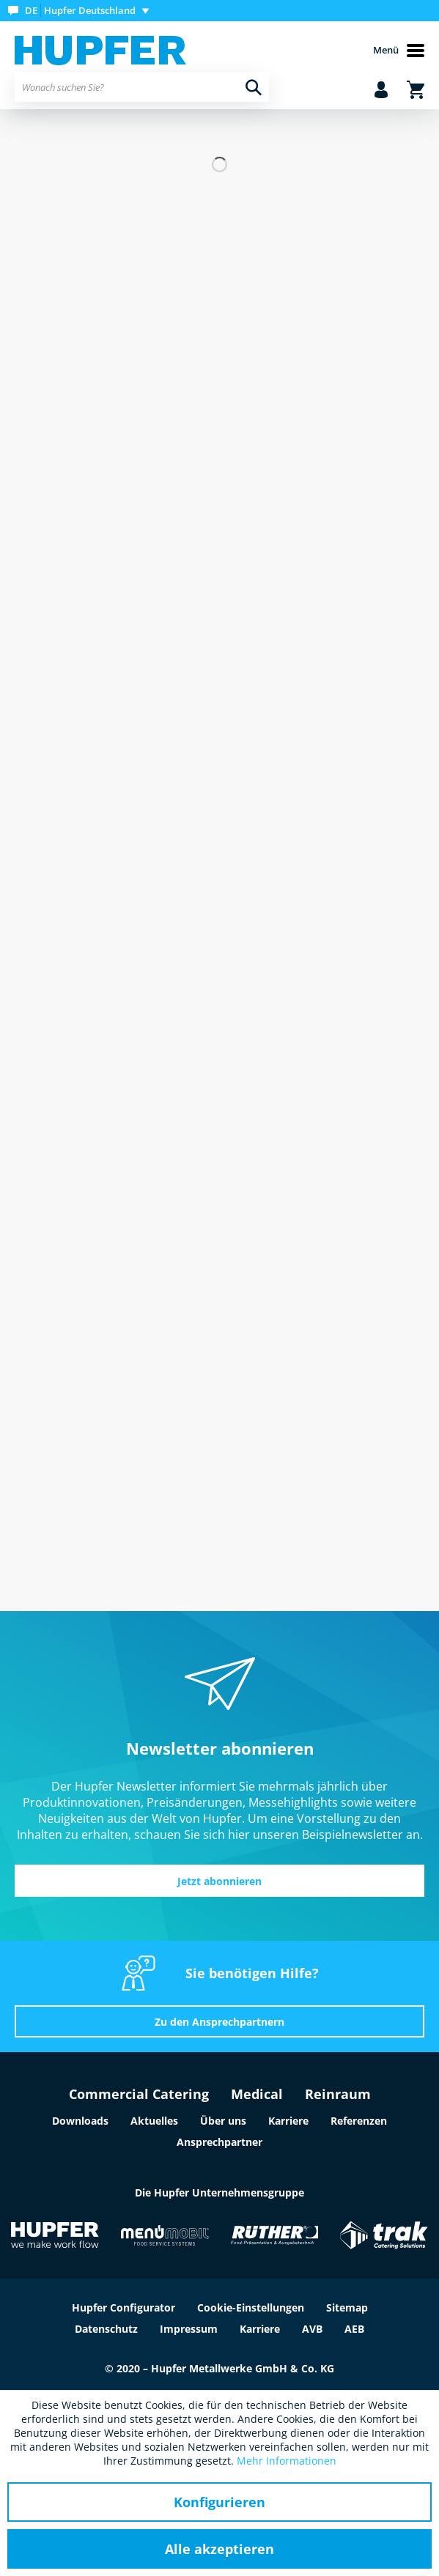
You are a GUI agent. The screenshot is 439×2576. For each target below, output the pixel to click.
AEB (354, 2329)
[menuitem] (81, 10)
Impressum (189, 2329)
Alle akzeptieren (219, 2549)
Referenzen (359, 2121)
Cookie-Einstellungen (250, 2307)
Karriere (288, 2121)
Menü (398, 50)
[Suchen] (253, 87)
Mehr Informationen (286, 2461)
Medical (257, 2094)
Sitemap (347, 2307)
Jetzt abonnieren (219, 1881)
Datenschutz (106, 2329)
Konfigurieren (219, 2502)
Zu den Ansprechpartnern (219, 2022)
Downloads (80, 2121)
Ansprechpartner (219, 2142)
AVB (312, 2329)
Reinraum (338, 2094)
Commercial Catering (139, 2094)
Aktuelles (154, 2121)
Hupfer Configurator (123, 2307)
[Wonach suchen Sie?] (142, 87)
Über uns (223, 2121)
